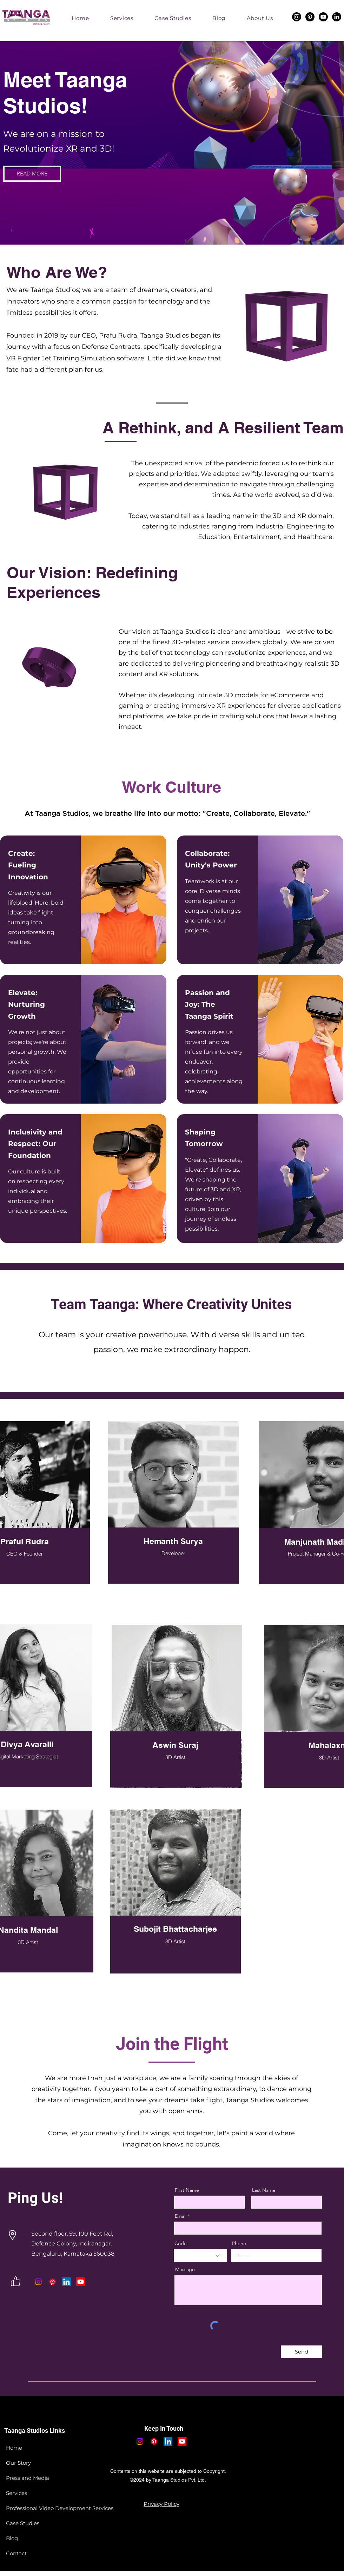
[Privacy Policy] (161, 2504)
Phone (239, 2243)
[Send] (301, 2351)
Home (14, 2447)
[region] (178, 1510)
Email (180, 2216)
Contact (16, 2553)
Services (16, 2493)
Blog (12, 2538)
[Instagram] (296, 16)
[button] (259, 18)
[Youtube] (323, 16)
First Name (187, 2190)
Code (180, 2243)
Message (185, 2269)
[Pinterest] (310, 16)
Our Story (18, 2462)
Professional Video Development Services (42, 2508)
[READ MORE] (32, 174)
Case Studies (22, 2523)
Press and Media (27, 2478)
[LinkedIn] (336, 16)
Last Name (264, 2190)
